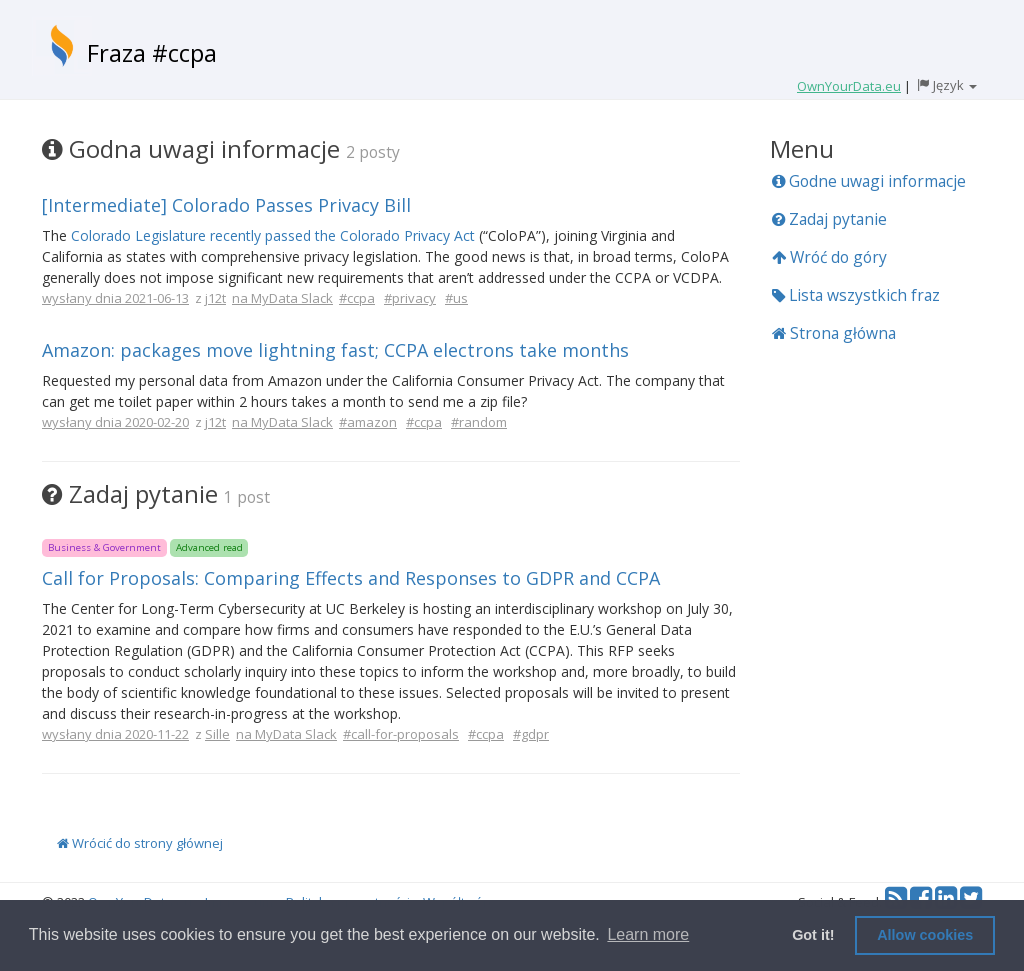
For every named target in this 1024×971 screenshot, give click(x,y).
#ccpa (357, 298)
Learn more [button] (648, 934)
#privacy (410, 298)
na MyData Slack (282, 298)
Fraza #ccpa (152, 52)
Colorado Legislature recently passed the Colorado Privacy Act (273, 235)
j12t (215, 298)
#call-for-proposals (401, 734)
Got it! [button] (813, 935)
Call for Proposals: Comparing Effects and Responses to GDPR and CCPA (351, 578)
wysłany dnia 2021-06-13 (115, 298)
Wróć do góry (829, 257)
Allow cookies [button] (925, 935)
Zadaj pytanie (829, 219)
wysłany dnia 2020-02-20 (115, 422)
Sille (217, 734)
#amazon (368, 422)
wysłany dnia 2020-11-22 (115, 734)
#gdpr (531, 734)
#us (456, 298)
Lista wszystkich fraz (856, 295)
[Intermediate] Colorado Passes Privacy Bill (226, 205)
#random (479, 422)
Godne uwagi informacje (869, 181)
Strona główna (834, 333)
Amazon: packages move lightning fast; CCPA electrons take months (335, 350)
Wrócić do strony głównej (140, 843)
